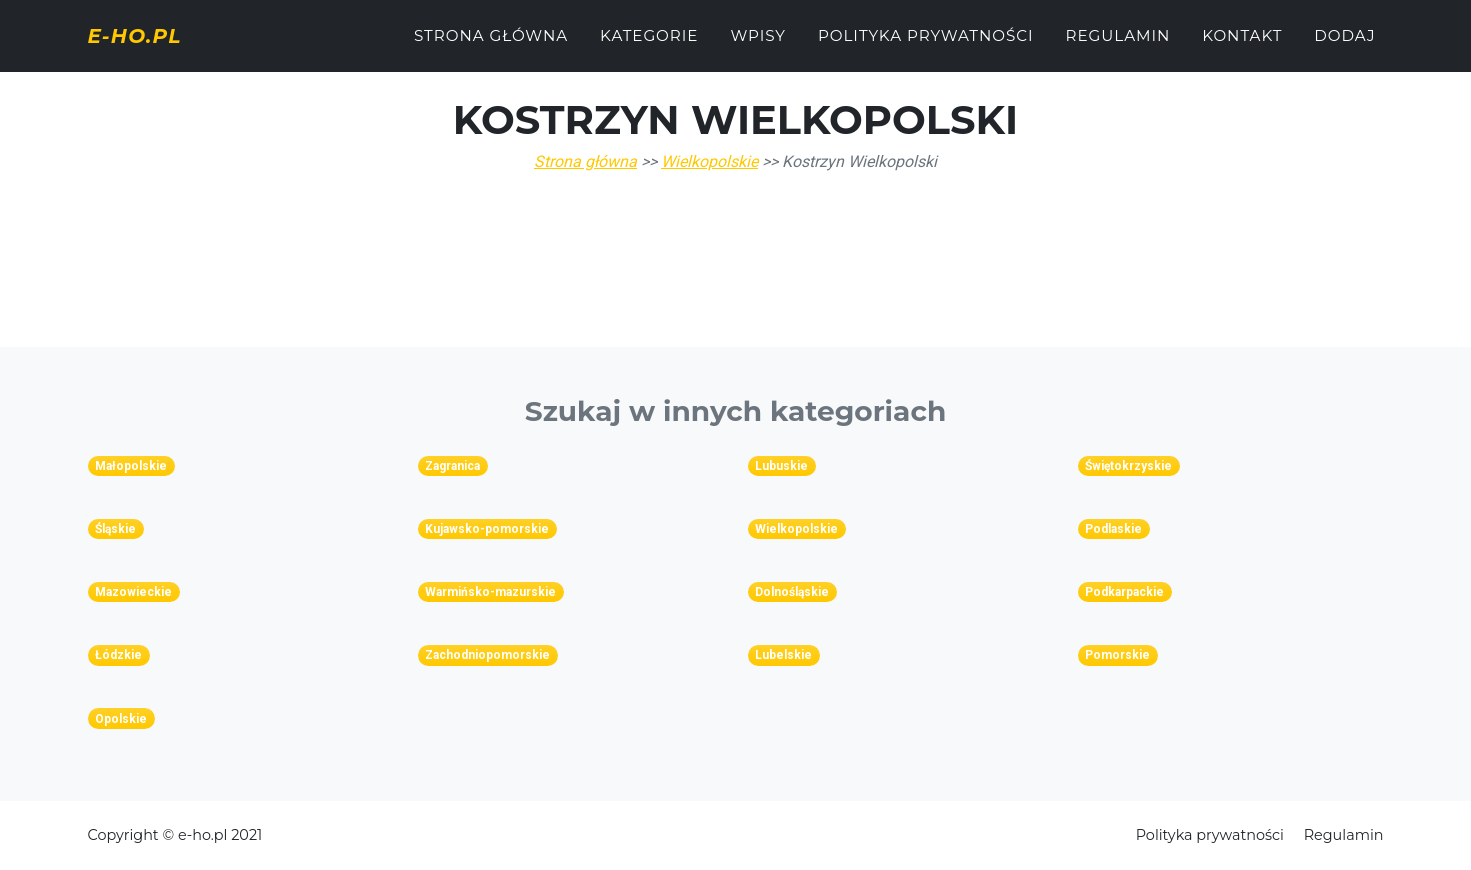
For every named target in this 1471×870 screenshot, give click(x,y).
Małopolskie (131, 466)
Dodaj (1344, 46)
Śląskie (115, 529)
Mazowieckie (133, 592)
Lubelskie (783, 655)
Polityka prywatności (926, 46)
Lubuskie (781, 466)
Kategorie (649, 46)
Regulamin (1118, 46)
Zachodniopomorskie (487, 655)
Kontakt (1242, 46)
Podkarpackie (1124, 592)
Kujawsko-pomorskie (487, 529)
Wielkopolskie (709, 161)
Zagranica (452, 466)
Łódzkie (118, 655)
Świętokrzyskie (1128, 466)
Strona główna (491, 46)
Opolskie (121, 719)
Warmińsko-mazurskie (490, 592)
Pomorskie (1117, 655)
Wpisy (758, 46)
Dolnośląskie (792, 592)
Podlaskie (1113, 529)
